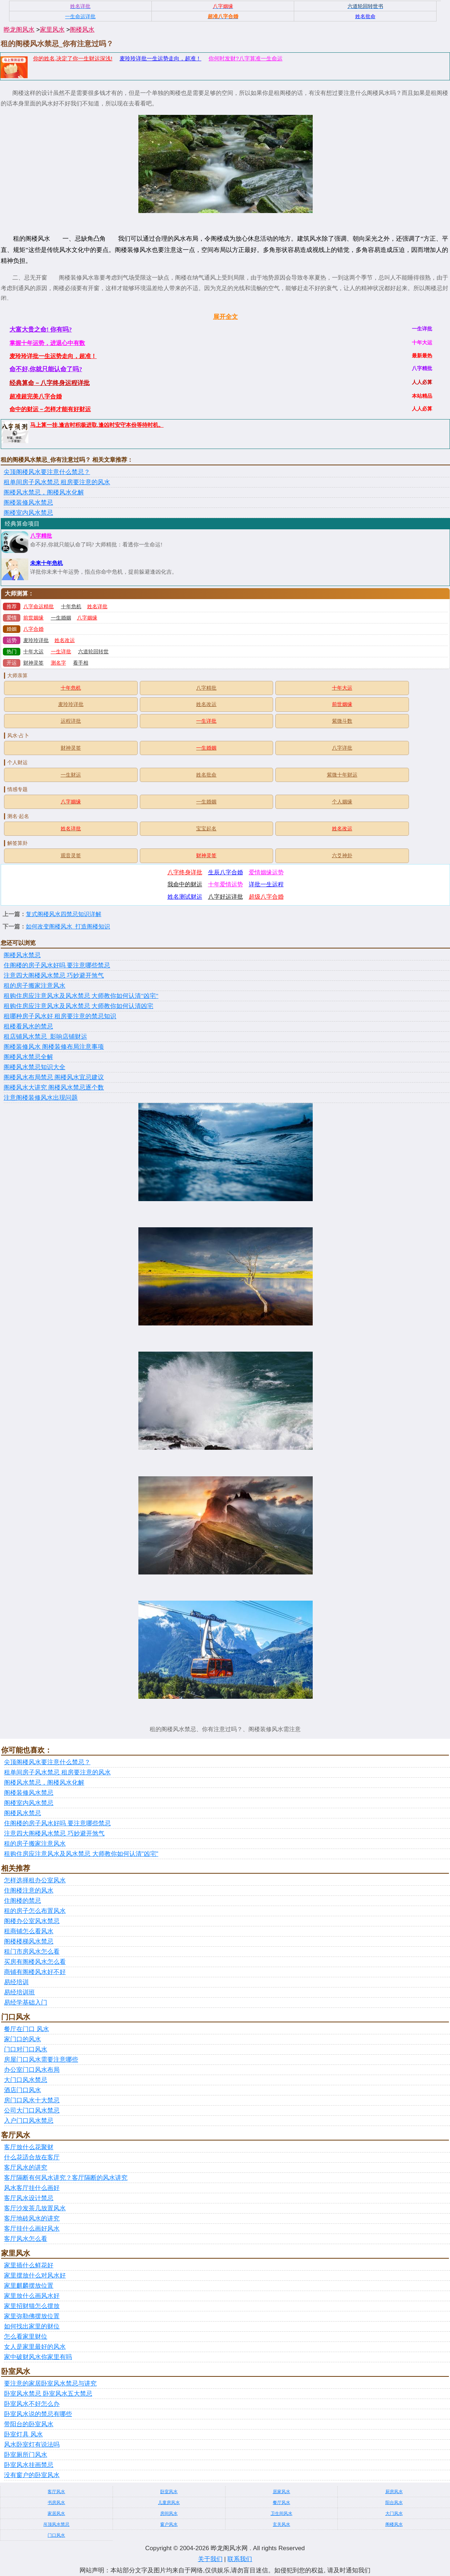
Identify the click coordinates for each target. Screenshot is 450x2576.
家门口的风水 (22, 2039)
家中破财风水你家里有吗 (38, 2357)
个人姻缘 (342, 802)
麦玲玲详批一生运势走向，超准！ (160, 58)
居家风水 (281, 2491)
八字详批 (342, 748)
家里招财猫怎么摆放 (32, 2306)
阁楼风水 (82, 29)
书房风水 (56, 2502)
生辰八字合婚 (225, 872)
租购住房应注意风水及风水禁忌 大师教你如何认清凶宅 (78, 1006)
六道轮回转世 (93, 651)
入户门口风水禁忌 (28, 2120)
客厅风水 (56, 2491)
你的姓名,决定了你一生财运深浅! (72, 58)
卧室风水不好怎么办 (32, 2403)
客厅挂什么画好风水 (32, 2228)
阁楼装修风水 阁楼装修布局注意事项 (54, 1046)
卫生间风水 (281, 2513)
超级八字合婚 (266, 897)
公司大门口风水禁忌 (32, 2110)
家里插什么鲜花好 (28, 2265)
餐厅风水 (281, 2502)
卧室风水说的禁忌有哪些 (38, 2414)
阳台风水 (394, 2502)
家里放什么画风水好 (32, 2295)
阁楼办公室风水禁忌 (32, 1921)
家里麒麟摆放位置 (28, 2285)
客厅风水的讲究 (25, 2167)
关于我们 (210, 2559)
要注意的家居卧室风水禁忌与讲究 (50, 2383)
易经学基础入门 (25, 2002)
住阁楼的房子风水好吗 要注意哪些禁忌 (57, 965)
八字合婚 (33, 629)
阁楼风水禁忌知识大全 (34, 1067)
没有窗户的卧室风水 (32, 2475)
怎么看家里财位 (25, 2336)
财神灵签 (33, 663)
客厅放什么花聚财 (28, 2147)
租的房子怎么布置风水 (35, 1910)
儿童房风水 (169, 2502)
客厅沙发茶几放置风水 (35, 2208)
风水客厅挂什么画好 (32, 2187)
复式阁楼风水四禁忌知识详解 (63, 914)
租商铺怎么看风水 (28, 1931)
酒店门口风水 (22, 2090)
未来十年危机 (46, 563)
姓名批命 (206, 775)
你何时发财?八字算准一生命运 (245, 58)
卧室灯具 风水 (23, 2434)
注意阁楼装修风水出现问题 (41, 1097)
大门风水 (394, 2513)
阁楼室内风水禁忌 (28, 512)
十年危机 (71, 606)
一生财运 (71, 775)
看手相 (80, 663)
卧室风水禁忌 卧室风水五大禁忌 (48, 2393)
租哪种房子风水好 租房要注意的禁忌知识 (60, 1016)
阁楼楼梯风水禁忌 (28, 1941)
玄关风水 (281, 2524)
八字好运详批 (225, 897)
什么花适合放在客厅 (32, 2157)
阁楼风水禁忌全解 (28, 1057)
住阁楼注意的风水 (28, 1890)
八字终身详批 (184, 872)
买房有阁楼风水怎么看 (35, 1961)
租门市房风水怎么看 (32, 1951)
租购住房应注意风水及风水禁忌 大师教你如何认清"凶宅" (81, 995)
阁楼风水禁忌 (22, 955)
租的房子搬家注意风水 (34, 985)
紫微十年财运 (342, 775)
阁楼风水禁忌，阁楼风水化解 (44, 492)
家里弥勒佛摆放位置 (32, 2316)
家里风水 (52, 29)
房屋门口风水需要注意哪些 (41, 2059)
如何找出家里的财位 (32, 2326)
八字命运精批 (38, 606)
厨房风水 (394, 2491)
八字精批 (41, 536)
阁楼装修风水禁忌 (28, 502)
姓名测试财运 (184, 897)
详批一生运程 (266, 884)
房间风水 (169, 2513)
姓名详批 (97, 606)
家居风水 (56, 2513)
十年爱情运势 (225, 884)
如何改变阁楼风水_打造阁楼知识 (68, 926)
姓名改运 (64, 640)
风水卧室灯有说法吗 (32, 2444)
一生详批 (61, 651)
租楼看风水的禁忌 (28, 1026)
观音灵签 (71, 855)
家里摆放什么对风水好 (35, 2275)
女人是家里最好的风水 (35, 2346)
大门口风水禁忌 (25, 2080)
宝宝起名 (206, 828)
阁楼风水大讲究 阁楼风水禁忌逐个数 (54, 1087)
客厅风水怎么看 (25, 2238)
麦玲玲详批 (36, 640)
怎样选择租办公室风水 (35, 1880)
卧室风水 (169, 2491)
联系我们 (239, 2559)
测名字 (58, 663)
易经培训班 (19, 1992)
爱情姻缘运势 (266, 872)
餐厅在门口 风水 (26, 2029)
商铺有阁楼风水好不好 (35, 1972)
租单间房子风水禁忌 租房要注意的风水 (57, 482)
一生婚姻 (61, 618)
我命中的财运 (184, 884)
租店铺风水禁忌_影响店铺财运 (45, 1036)
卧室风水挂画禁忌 (28, 2464)
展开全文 (225, 316)
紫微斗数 (342, 721)
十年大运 (33, 651)
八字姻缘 (87, 618)
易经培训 (16, 1982)
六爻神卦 (342, 855)
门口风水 (56, 2535)
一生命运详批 (80, 16)
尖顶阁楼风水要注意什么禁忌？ (47, 472)
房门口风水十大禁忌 (32, 2100)
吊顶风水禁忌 (56, 2524)
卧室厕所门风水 (25, 2454)
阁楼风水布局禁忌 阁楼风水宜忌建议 (54, 1077)
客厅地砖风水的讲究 (32, 2218)
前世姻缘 (33, 618)
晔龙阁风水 (19, 29)
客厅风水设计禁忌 (28, 2198)
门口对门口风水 (25, 2049)
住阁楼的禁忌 (22, 1900)
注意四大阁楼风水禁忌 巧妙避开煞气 (54, 975)
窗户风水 (169, 2524)
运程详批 (71, 721)
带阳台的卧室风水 (28, 2424)
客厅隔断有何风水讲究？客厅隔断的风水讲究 (65, 2177)
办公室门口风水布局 (32, 2069)
